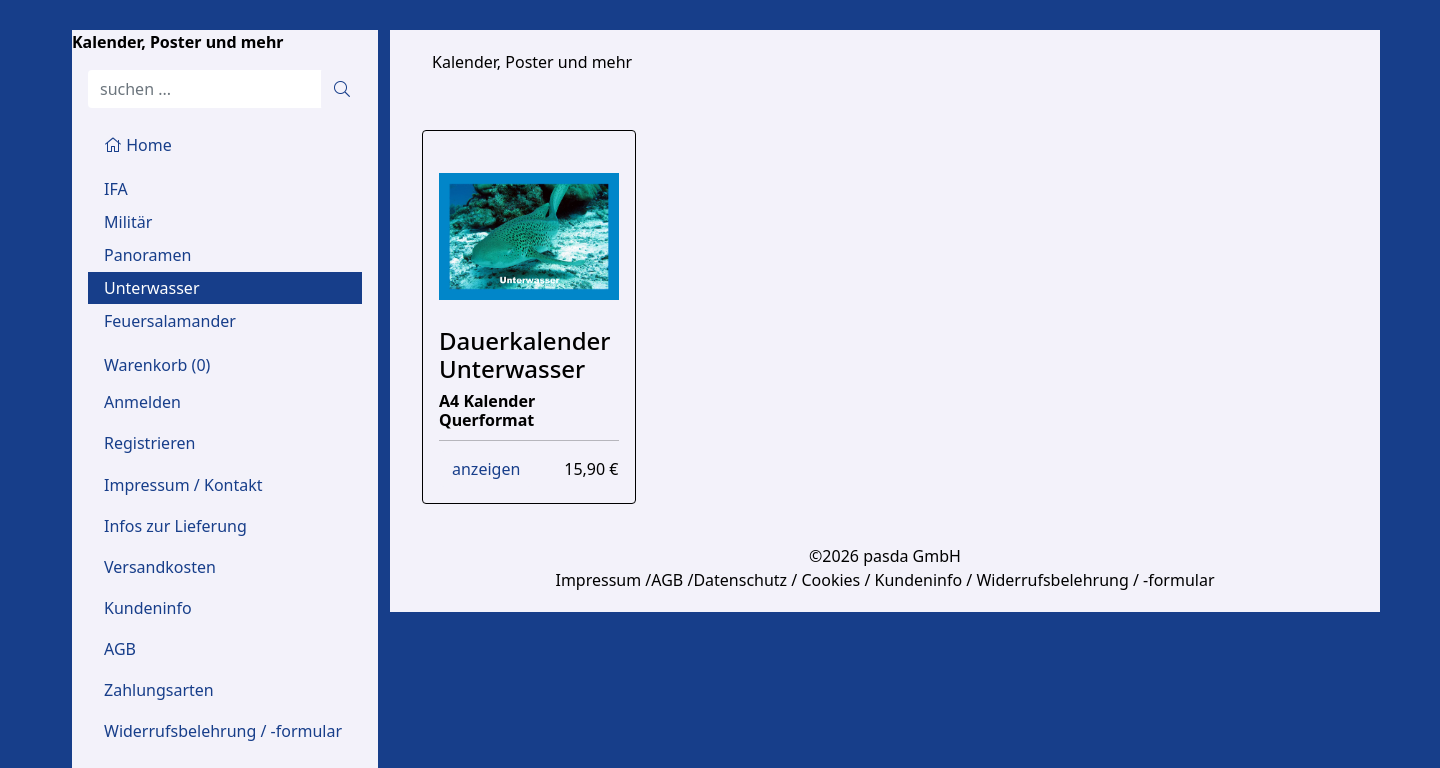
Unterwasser (152, 288)
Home (138, 145)
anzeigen (486, 469)
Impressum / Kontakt (183, 485)
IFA (116, 189)
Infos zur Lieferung (175, 526)
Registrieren (149, 443)
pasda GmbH (912, 556)
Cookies (830, 580)
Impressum (598, 580)
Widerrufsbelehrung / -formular (223, 731)
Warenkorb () (157, 365)
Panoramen (147, 255)
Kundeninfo (148, 608)
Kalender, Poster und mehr (177, 42)
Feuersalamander (170, 321)
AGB (120, 649)
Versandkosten (160, 567)
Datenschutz (740, 580)
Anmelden (142, 402)
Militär (128, 222)
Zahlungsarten (159, 690)
